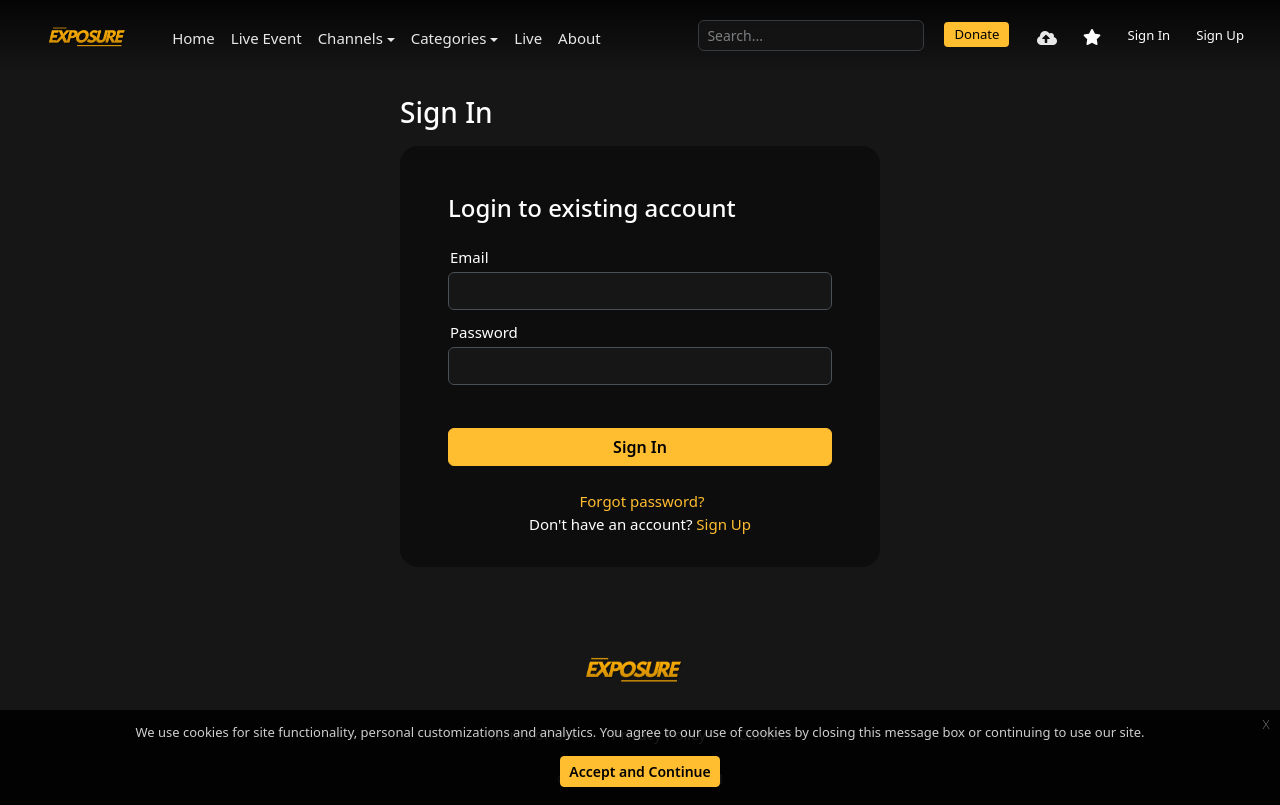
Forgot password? (641, 501)
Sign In (1148, 35)
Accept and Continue (639, 771)
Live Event (266, 38)
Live (528, 38)
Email (469, 257)
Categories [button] (449, 38)
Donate (976, 34)
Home (193, 38)
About (579, 38)
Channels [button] (350, 38)
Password (484, 332)
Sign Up (1220, 35)
